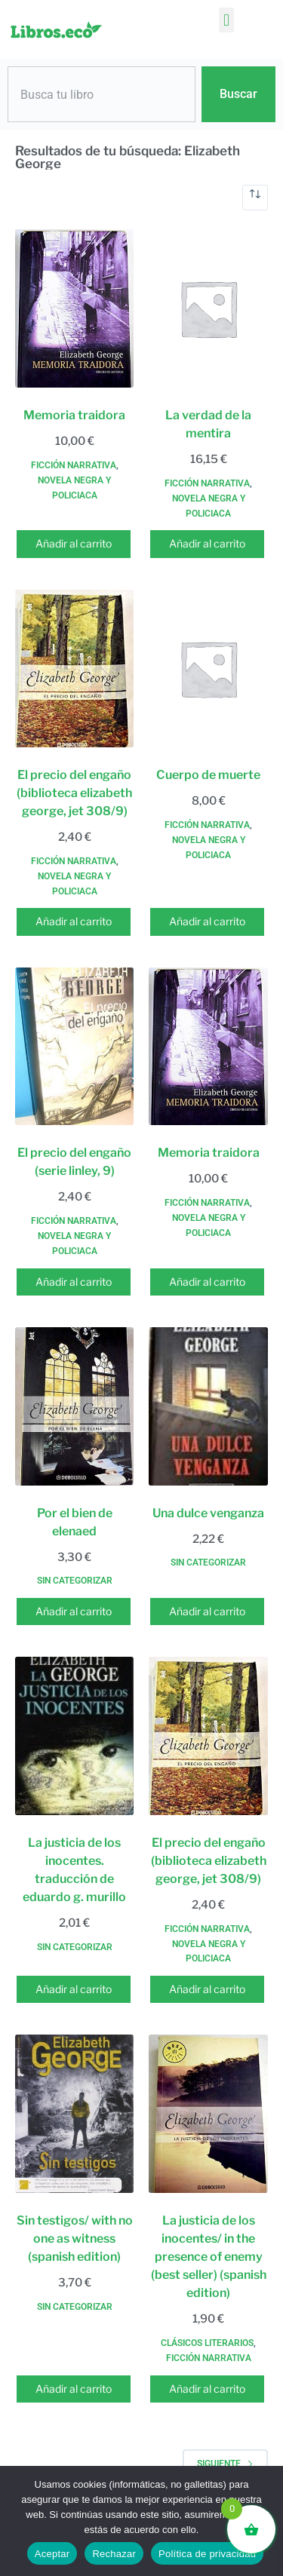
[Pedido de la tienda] (255, 197)
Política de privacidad (207, 2553)
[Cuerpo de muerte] (208, 669)
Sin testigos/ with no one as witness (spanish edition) (75, 2238)
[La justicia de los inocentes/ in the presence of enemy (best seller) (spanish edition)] (208, 2114)
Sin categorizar (74, 1580)
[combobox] (101, 94)
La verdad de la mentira (208, 424)
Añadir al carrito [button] (73, 543)
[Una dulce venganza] (208, 1406)
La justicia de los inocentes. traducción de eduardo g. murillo (74, 1869)
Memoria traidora (74, 415)
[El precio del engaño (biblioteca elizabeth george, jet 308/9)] (74, 669)
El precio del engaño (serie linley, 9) (74, 1161)
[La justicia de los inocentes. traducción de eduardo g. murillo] (74, 1736)
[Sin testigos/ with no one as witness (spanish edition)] (74, 2114)
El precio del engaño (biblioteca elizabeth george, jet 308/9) (74, 793)
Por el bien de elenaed (74, 1522)
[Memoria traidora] (74, 308)
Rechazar (114, 2553)
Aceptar (52, 2553)
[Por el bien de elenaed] (74, 1406)
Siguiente (225, 2463)
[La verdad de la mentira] (208, 308)
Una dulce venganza (208, 1513)
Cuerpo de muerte (208, 775)
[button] (226, 20)
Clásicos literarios (207, 2343)
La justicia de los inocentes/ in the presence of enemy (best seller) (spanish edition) (208, 2256)
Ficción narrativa (73, 465)
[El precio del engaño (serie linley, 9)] (74, 1047)
